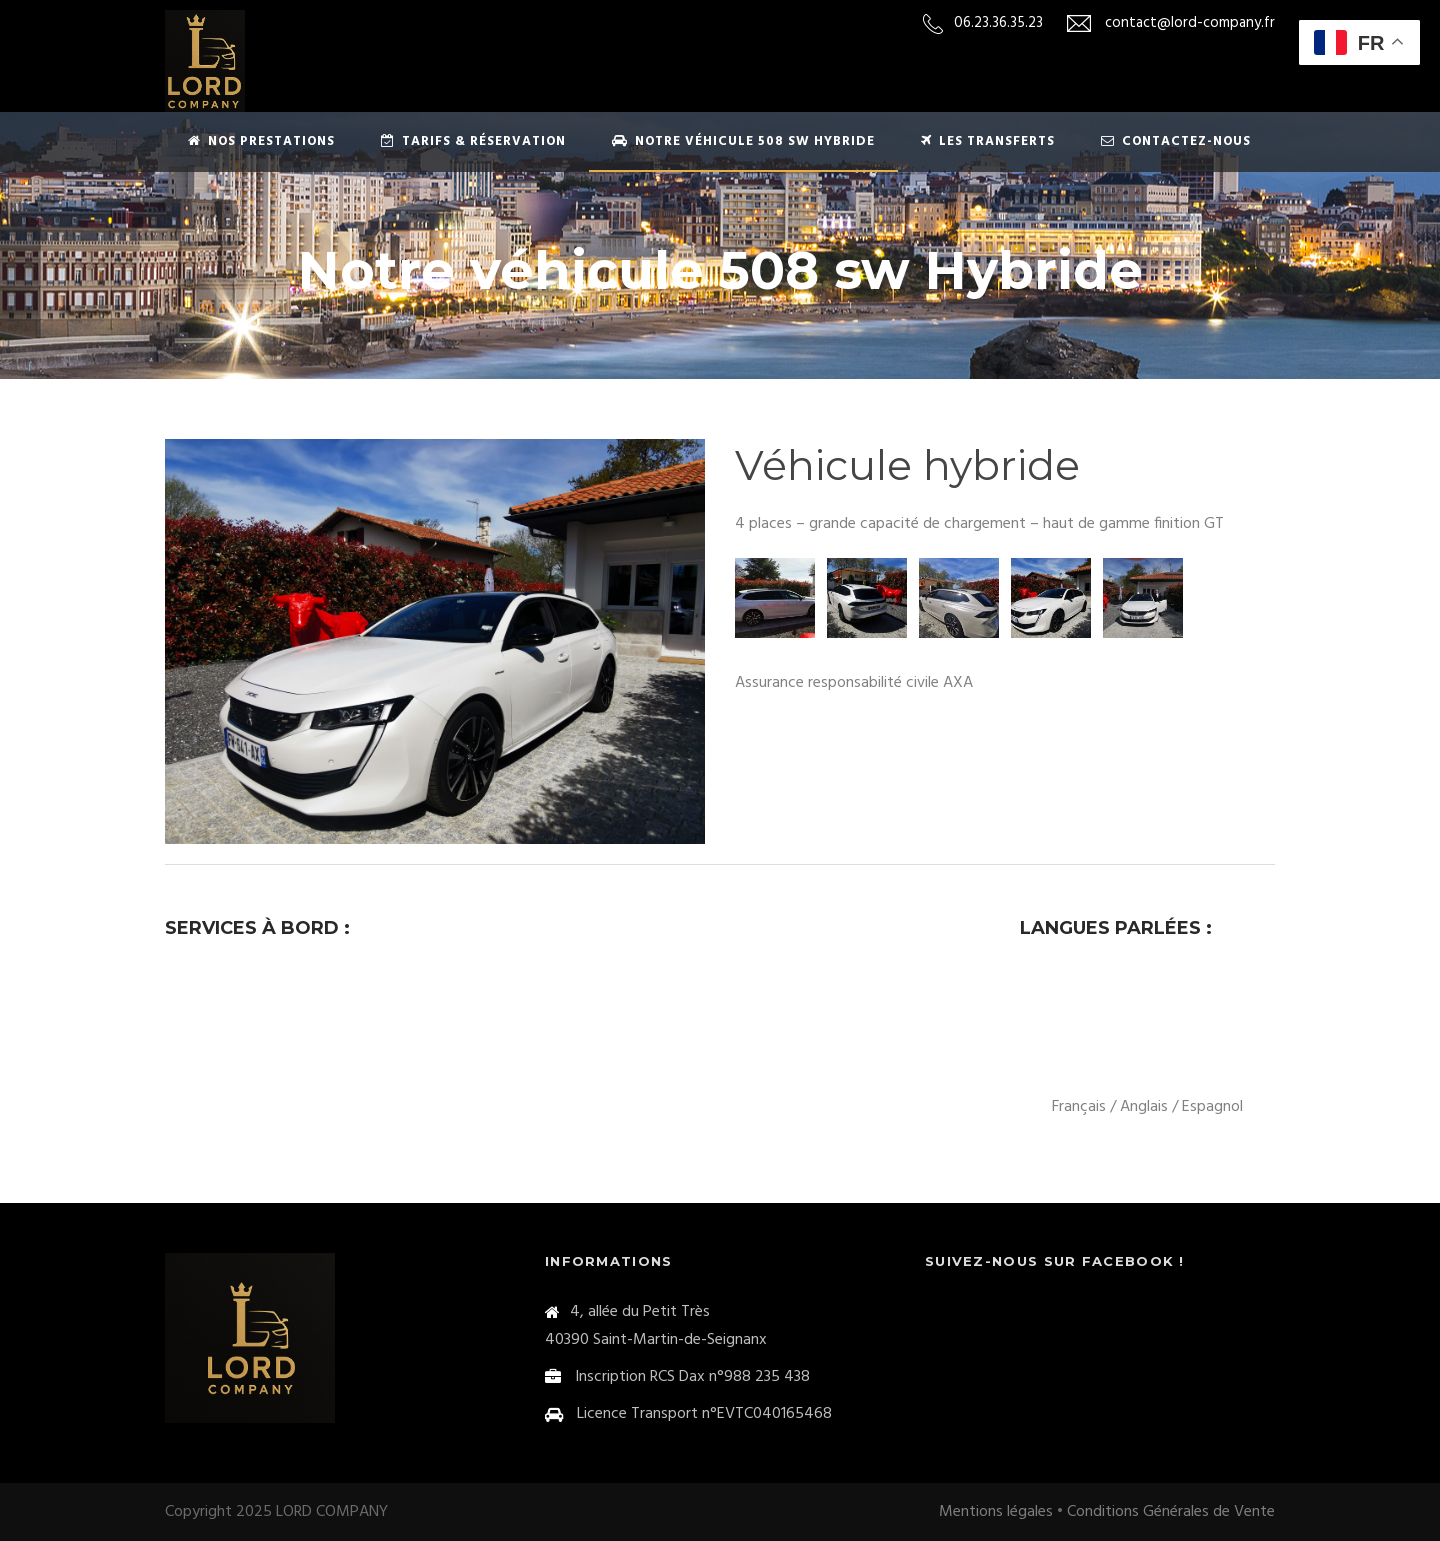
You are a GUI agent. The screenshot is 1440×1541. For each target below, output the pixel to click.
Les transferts (988, 141)
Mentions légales (996, 1512)
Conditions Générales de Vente (1171, 1512)
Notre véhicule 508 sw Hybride (743, 141)
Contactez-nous (1176, 141)
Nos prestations (261, 141)
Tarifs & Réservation (473, 141)
